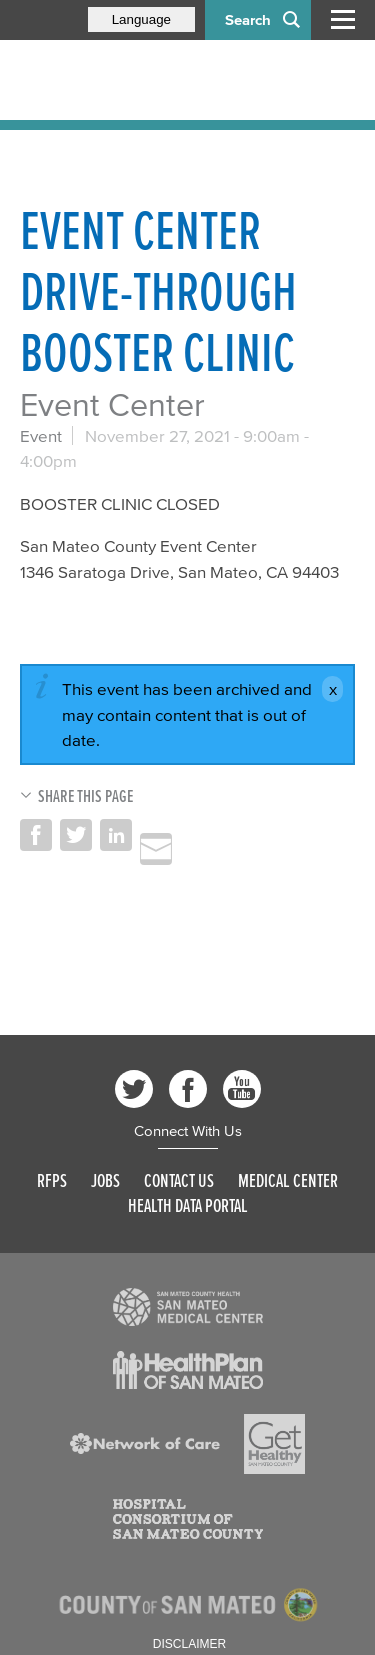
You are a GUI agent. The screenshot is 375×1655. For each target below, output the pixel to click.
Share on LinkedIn (116, 835)
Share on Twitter (76, 835)
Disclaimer (189, 1644)
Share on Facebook (36, 835)
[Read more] (188, 1307)
